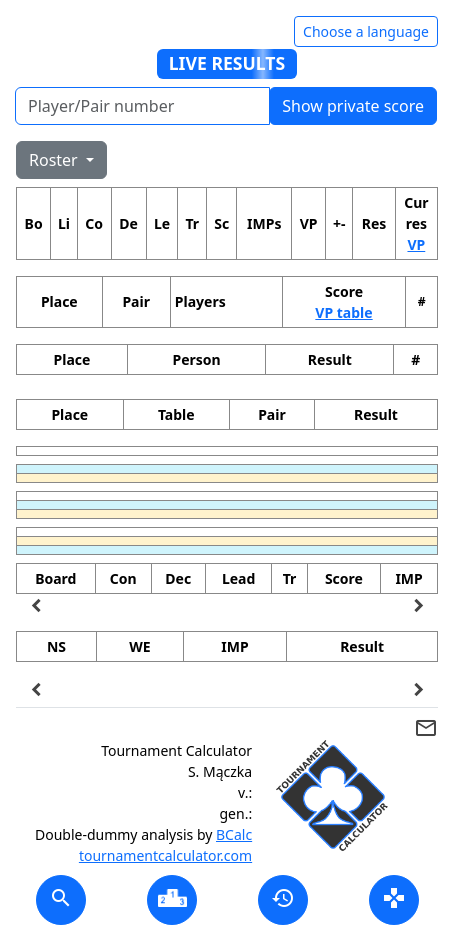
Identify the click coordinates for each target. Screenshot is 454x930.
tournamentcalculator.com (165, 855)
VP (416, 244)
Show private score (353, 106)
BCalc (234, 834)
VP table (343, 312)
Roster (55, 160)
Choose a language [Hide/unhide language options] (366, 31)
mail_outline (426, 728)
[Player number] (142, 106)
